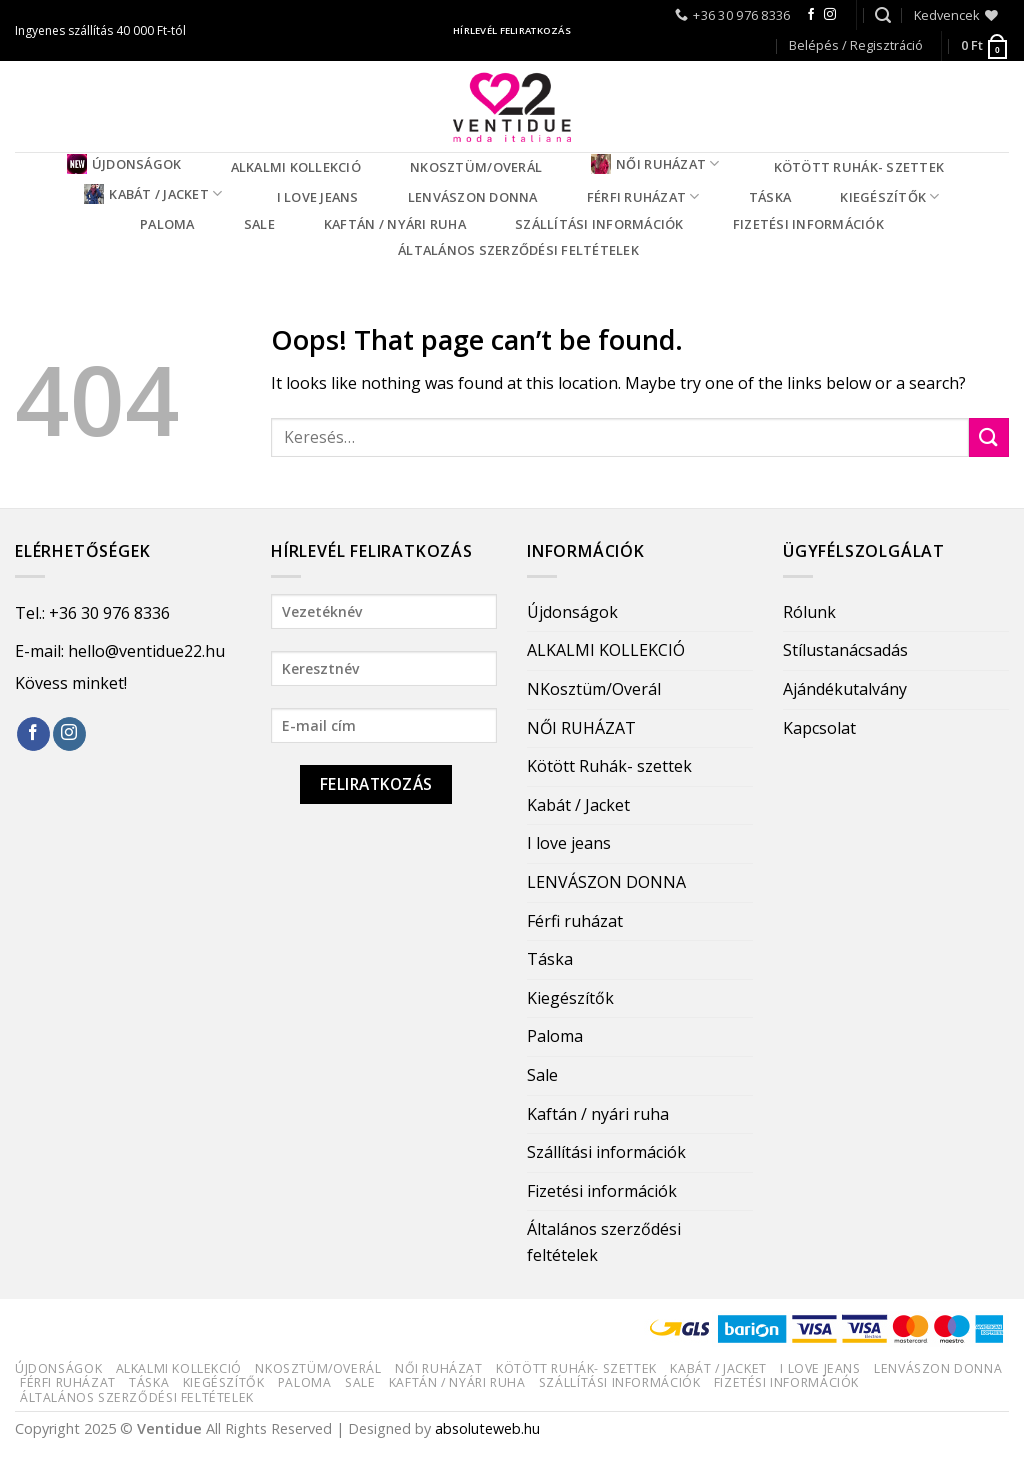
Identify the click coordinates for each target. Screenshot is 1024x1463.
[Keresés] (883, 15)
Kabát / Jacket (153, 194)
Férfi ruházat (643, 196)
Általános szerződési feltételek (518, 250)
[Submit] (989, 437)
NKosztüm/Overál (476, 167)
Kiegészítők (889, 196)
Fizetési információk (808, 224)
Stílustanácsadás (845, 650)
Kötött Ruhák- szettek (859, 167)
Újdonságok (124, 164)
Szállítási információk (599, 224)
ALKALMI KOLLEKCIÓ (296, 167)
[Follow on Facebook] (811, 15)
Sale (259, 224)
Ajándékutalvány (845, 689)
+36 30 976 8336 (109, 613)
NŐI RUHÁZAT (655, 164)
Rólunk (809, 612)
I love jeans (318, 197)
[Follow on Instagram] (830, 15)
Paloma (167, 224)
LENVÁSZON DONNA (473, 197)
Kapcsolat (819, 728)
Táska (770, 197)
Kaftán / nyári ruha (395, 224)
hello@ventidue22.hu (146, 651)
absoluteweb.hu (487, 1428)
